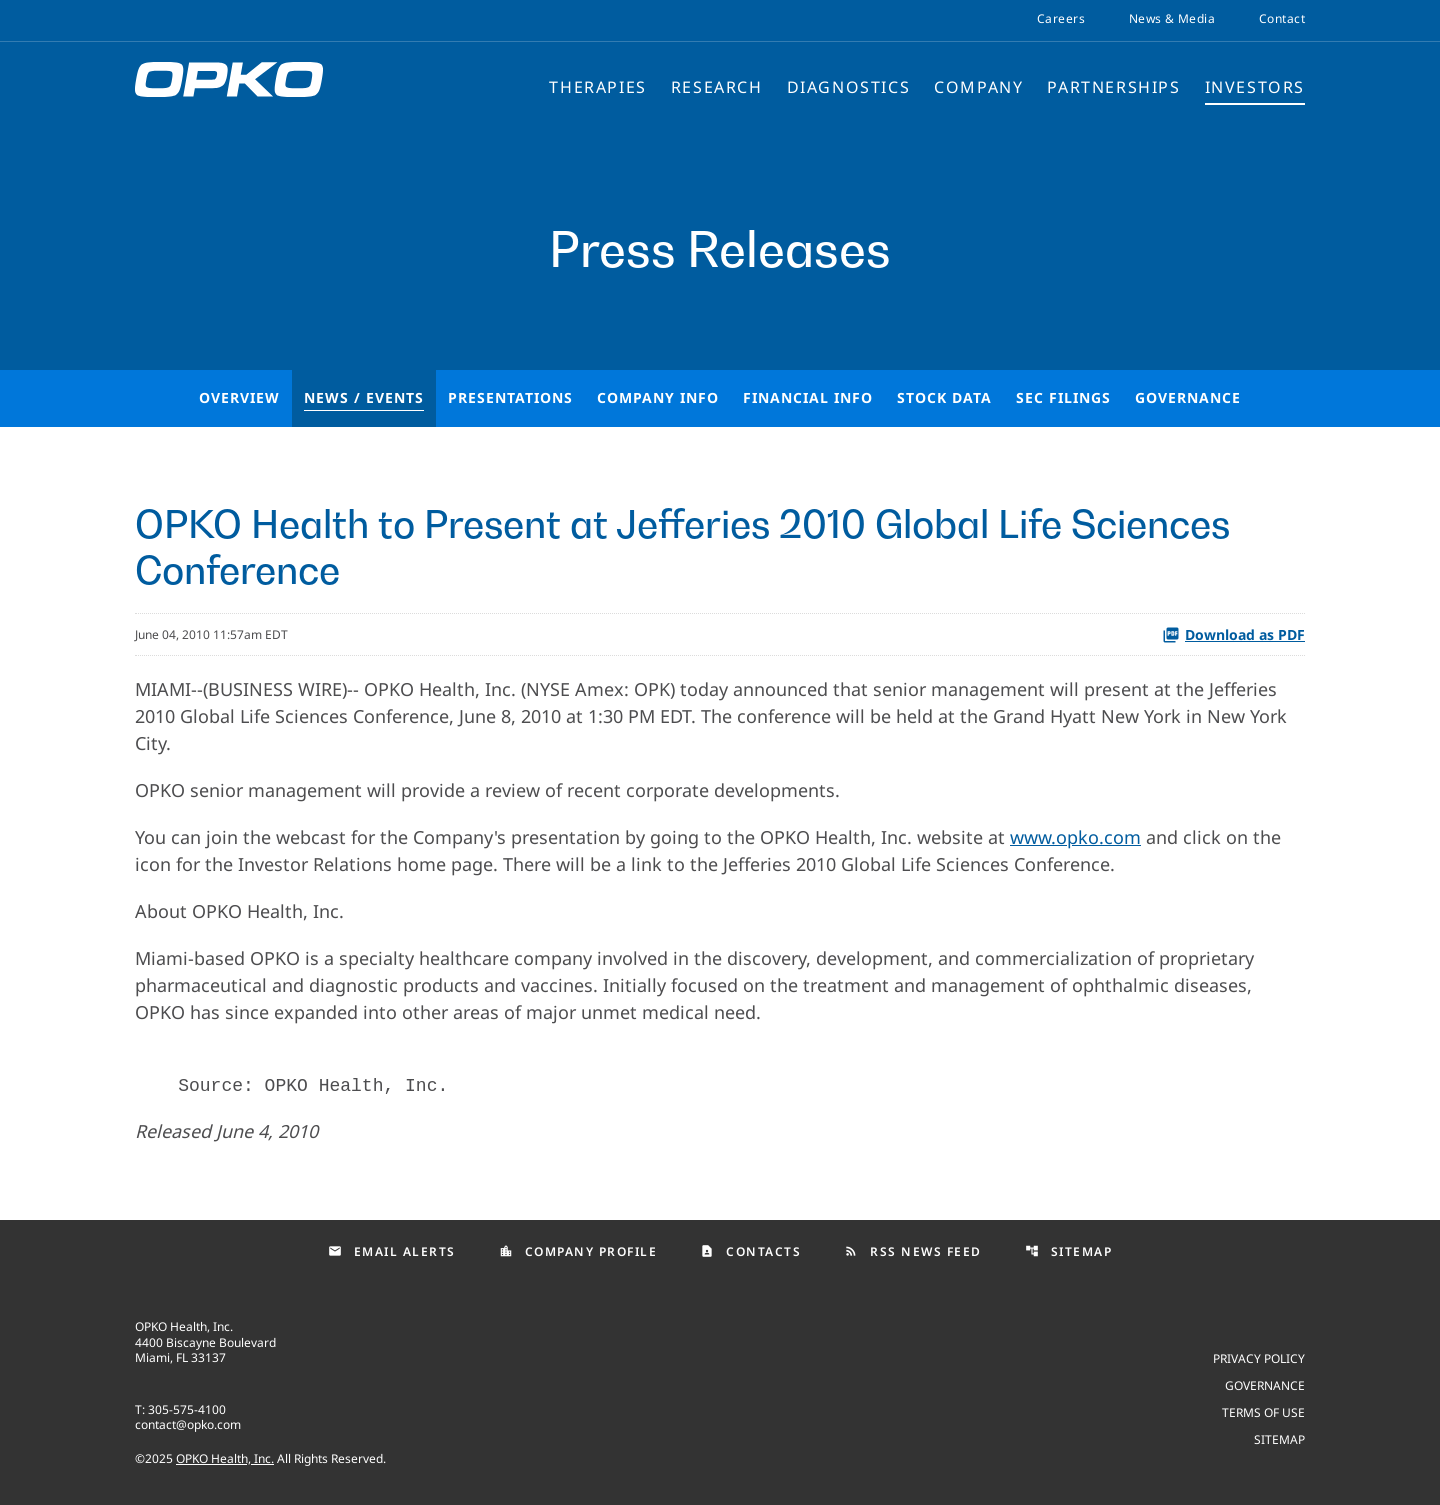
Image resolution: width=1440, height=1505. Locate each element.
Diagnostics (849, 87)
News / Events (364, 397)
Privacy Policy (1259, 1357)
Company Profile (578, 1251)
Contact (1282, 19)
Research (717, 87)
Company (978, 87)
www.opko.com (1075, 837)
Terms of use (1263, 1411)
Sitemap (1069, 1251)
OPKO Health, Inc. (225, 1458)
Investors (1255, 87)
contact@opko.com (188, 1424)
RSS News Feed (913, 1251)
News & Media (1172, 19)
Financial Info (808, 397)
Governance (1188, 397)
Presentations (510, 397)
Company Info (658, 397)
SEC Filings (1063, 397)
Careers (1061, 19)
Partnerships (1113, 87)
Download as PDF (1233, 634)
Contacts (750, 1251)
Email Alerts (392, 1251)
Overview (239, 397)
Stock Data (944, 397)
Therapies (597, 87)
